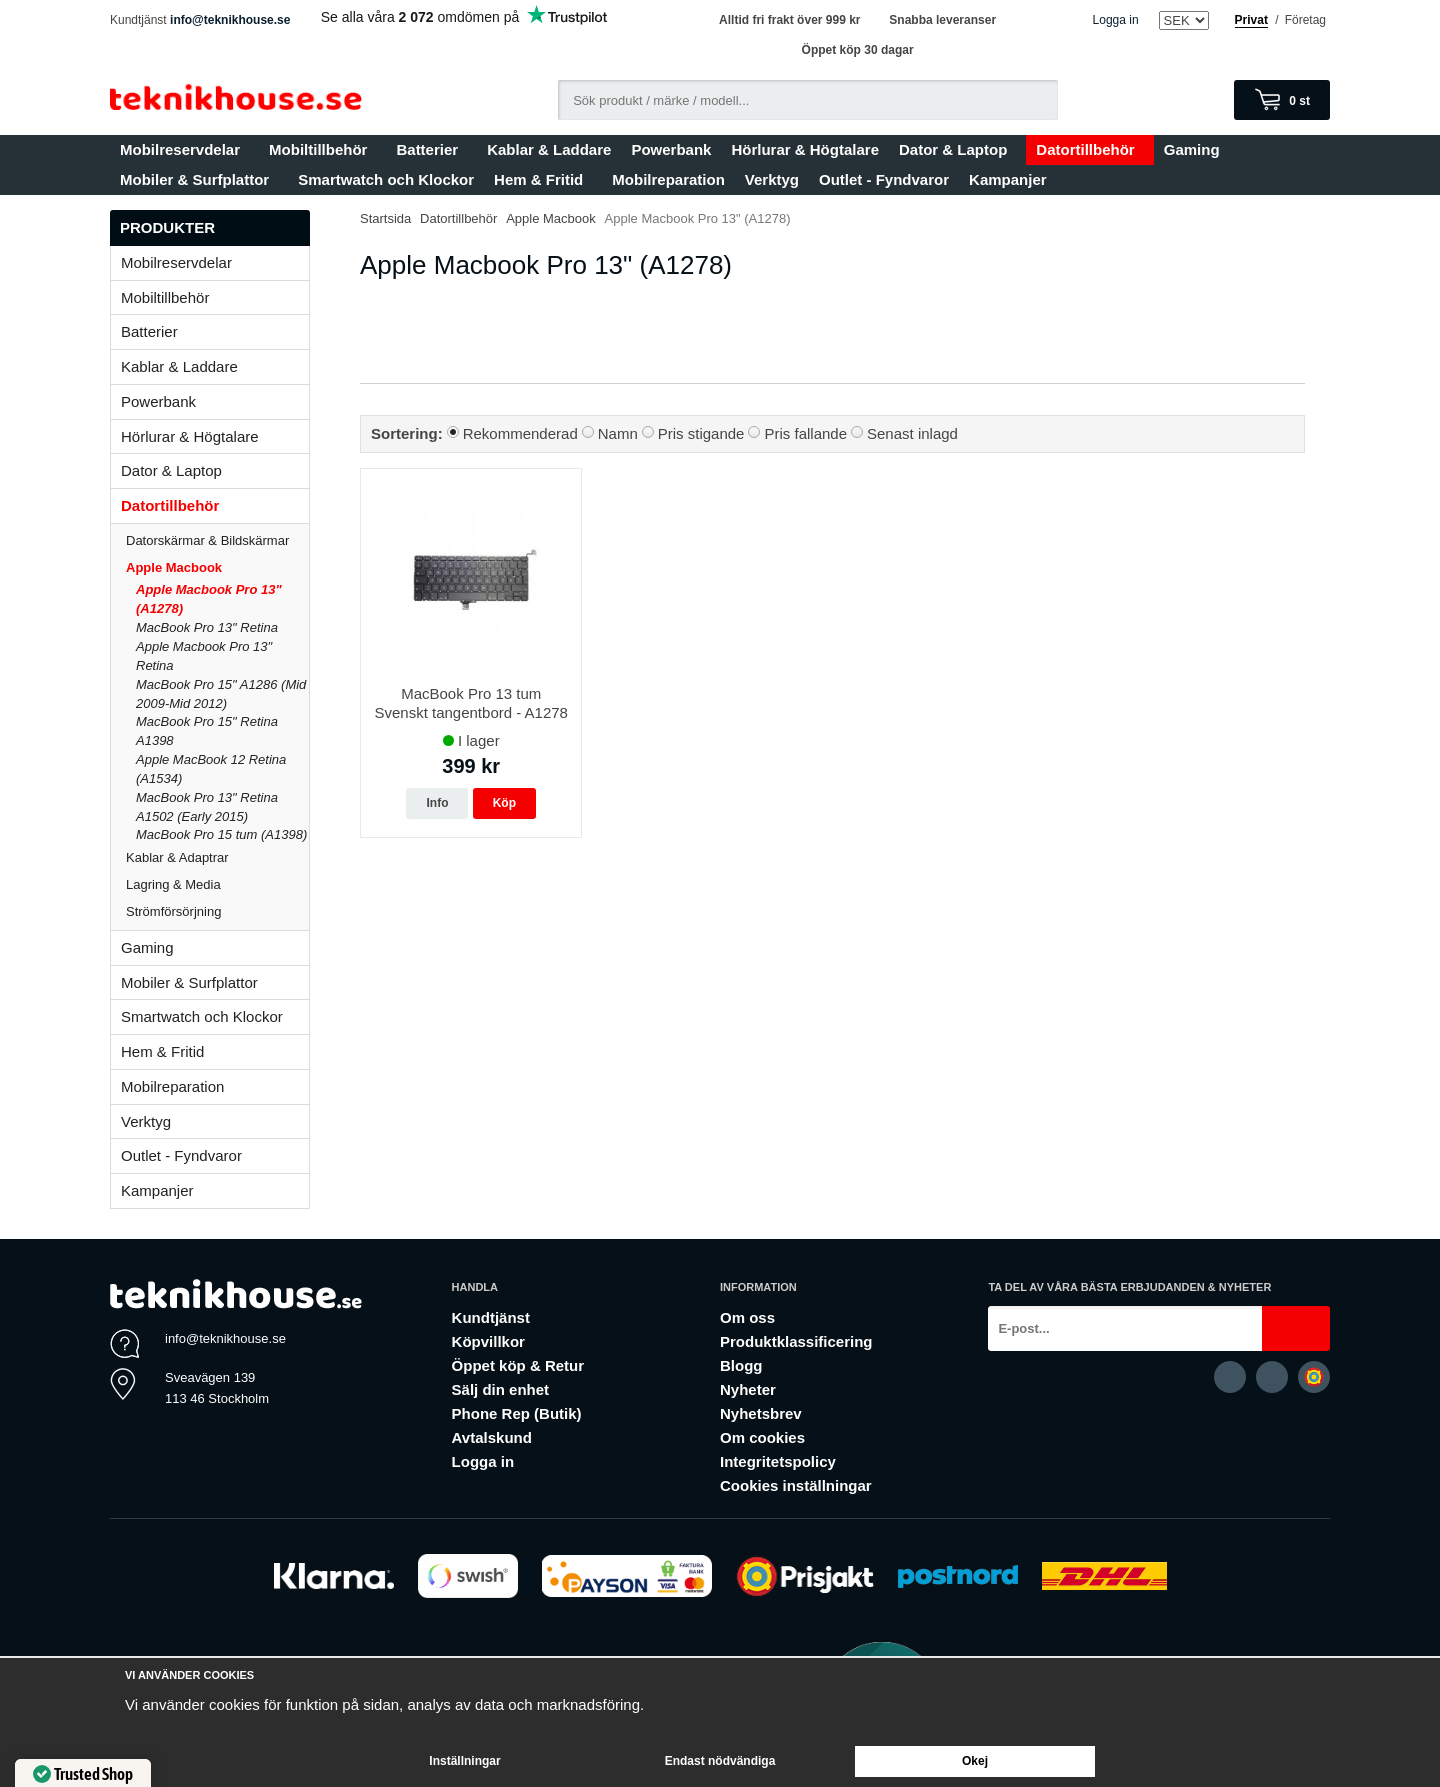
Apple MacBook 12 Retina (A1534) (211, 769)
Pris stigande (701, 433)
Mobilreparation (668, 179)
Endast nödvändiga (720, 1761)
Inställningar (464, 1761)
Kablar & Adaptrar (217, 857)
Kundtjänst (491, 1317)
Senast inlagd (912, 433)
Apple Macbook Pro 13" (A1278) (209, 599)
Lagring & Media (217, 884)
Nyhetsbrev (761, 1413)
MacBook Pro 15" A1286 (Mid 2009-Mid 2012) (221, 694)
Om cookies (762, 1437)
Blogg (741, 1365)
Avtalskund (492, 1437)
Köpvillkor (488, 1341)
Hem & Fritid (543, 179)
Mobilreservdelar (184, 149)
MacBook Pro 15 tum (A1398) (221, 834)
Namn (618, 433)
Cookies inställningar (796, 1485)
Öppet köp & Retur (518, 1365)
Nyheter (748, 1389)
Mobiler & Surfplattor (199, 179)
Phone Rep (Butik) (517, 1413)
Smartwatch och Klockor (386, 179)
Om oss (747, 1317)
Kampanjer (1008, 179)
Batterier (431, 149)
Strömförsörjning (173, 911)
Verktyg (772, 179)
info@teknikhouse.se (230, 20)
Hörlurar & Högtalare (805, 149)
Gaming (1196, 149)
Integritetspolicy (778, 1461)
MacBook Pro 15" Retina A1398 (207, 731)
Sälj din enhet (501, 1389)
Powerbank (671, 149)
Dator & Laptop (957, 149)
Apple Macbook (217, 567)
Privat (1251, 20)
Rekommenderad (520, 433)
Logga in (1116, 20)
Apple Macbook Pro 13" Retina (204, 656)
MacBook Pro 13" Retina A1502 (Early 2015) (207, 807)
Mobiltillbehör (322, 149)
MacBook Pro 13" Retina (207, 627)
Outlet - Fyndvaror (884, 179)
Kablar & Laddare (549, 149)
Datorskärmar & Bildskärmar (207, 540)
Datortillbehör (1089, 149)
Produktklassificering (796, 1341)
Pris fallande (805, 433)
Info (437, 803)
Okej (975, 1761)
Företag (1305, 20)
